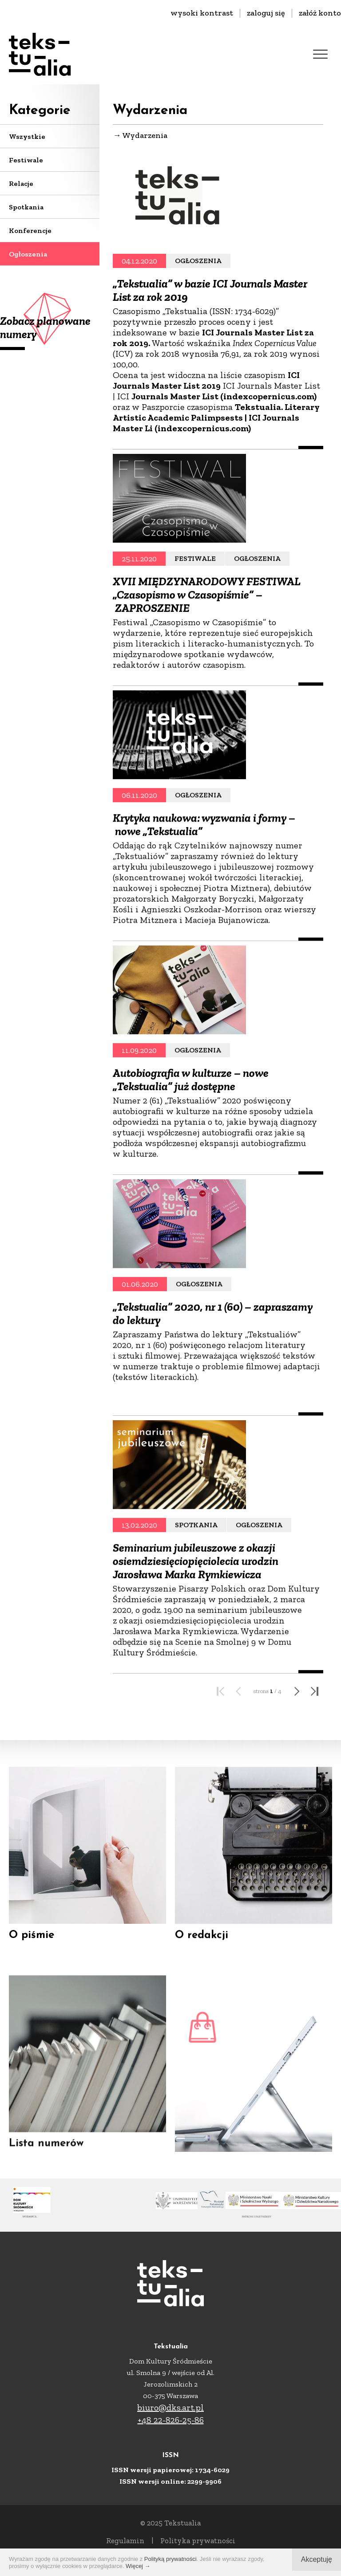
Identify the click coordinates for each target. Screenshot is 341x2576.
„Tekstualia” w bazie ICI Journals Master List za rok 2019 (210, 293)
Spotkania (26, 207)
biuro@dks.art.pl (170, 2407)
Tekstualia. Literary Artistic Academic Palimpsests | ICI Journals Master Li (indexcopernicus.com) (216, 420)
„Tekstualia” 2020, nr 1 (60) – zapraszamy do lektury (213, 1397)
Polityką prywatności (170, 2559)
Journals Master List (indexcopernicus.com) (224, 399)
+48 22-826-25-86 (171, 2420)
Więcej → (138, 2566)
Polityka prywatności (197, 2540)
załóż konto (320, 13)
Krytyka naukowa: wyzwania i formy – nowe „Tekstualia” (204, 913)
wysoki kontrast (201, 13)
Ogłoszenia (28, 254)
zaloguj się (266, 13)
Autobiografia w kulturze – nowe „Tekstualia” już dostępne (191, 1160)
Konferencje (30, 230)
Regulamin (125, 2540)
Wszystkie (27, 136)
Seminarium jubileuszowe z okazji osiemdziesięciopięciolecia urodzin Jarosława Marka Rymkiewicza (195, 1651)
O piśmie (31, 1943)
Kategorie (40, 111)
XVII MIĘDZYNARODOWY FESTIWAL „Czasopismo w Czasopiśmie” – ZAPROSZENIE (206, 677)
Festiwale (26, 160)
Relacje (21, 183)
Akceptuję (316, 2559)
